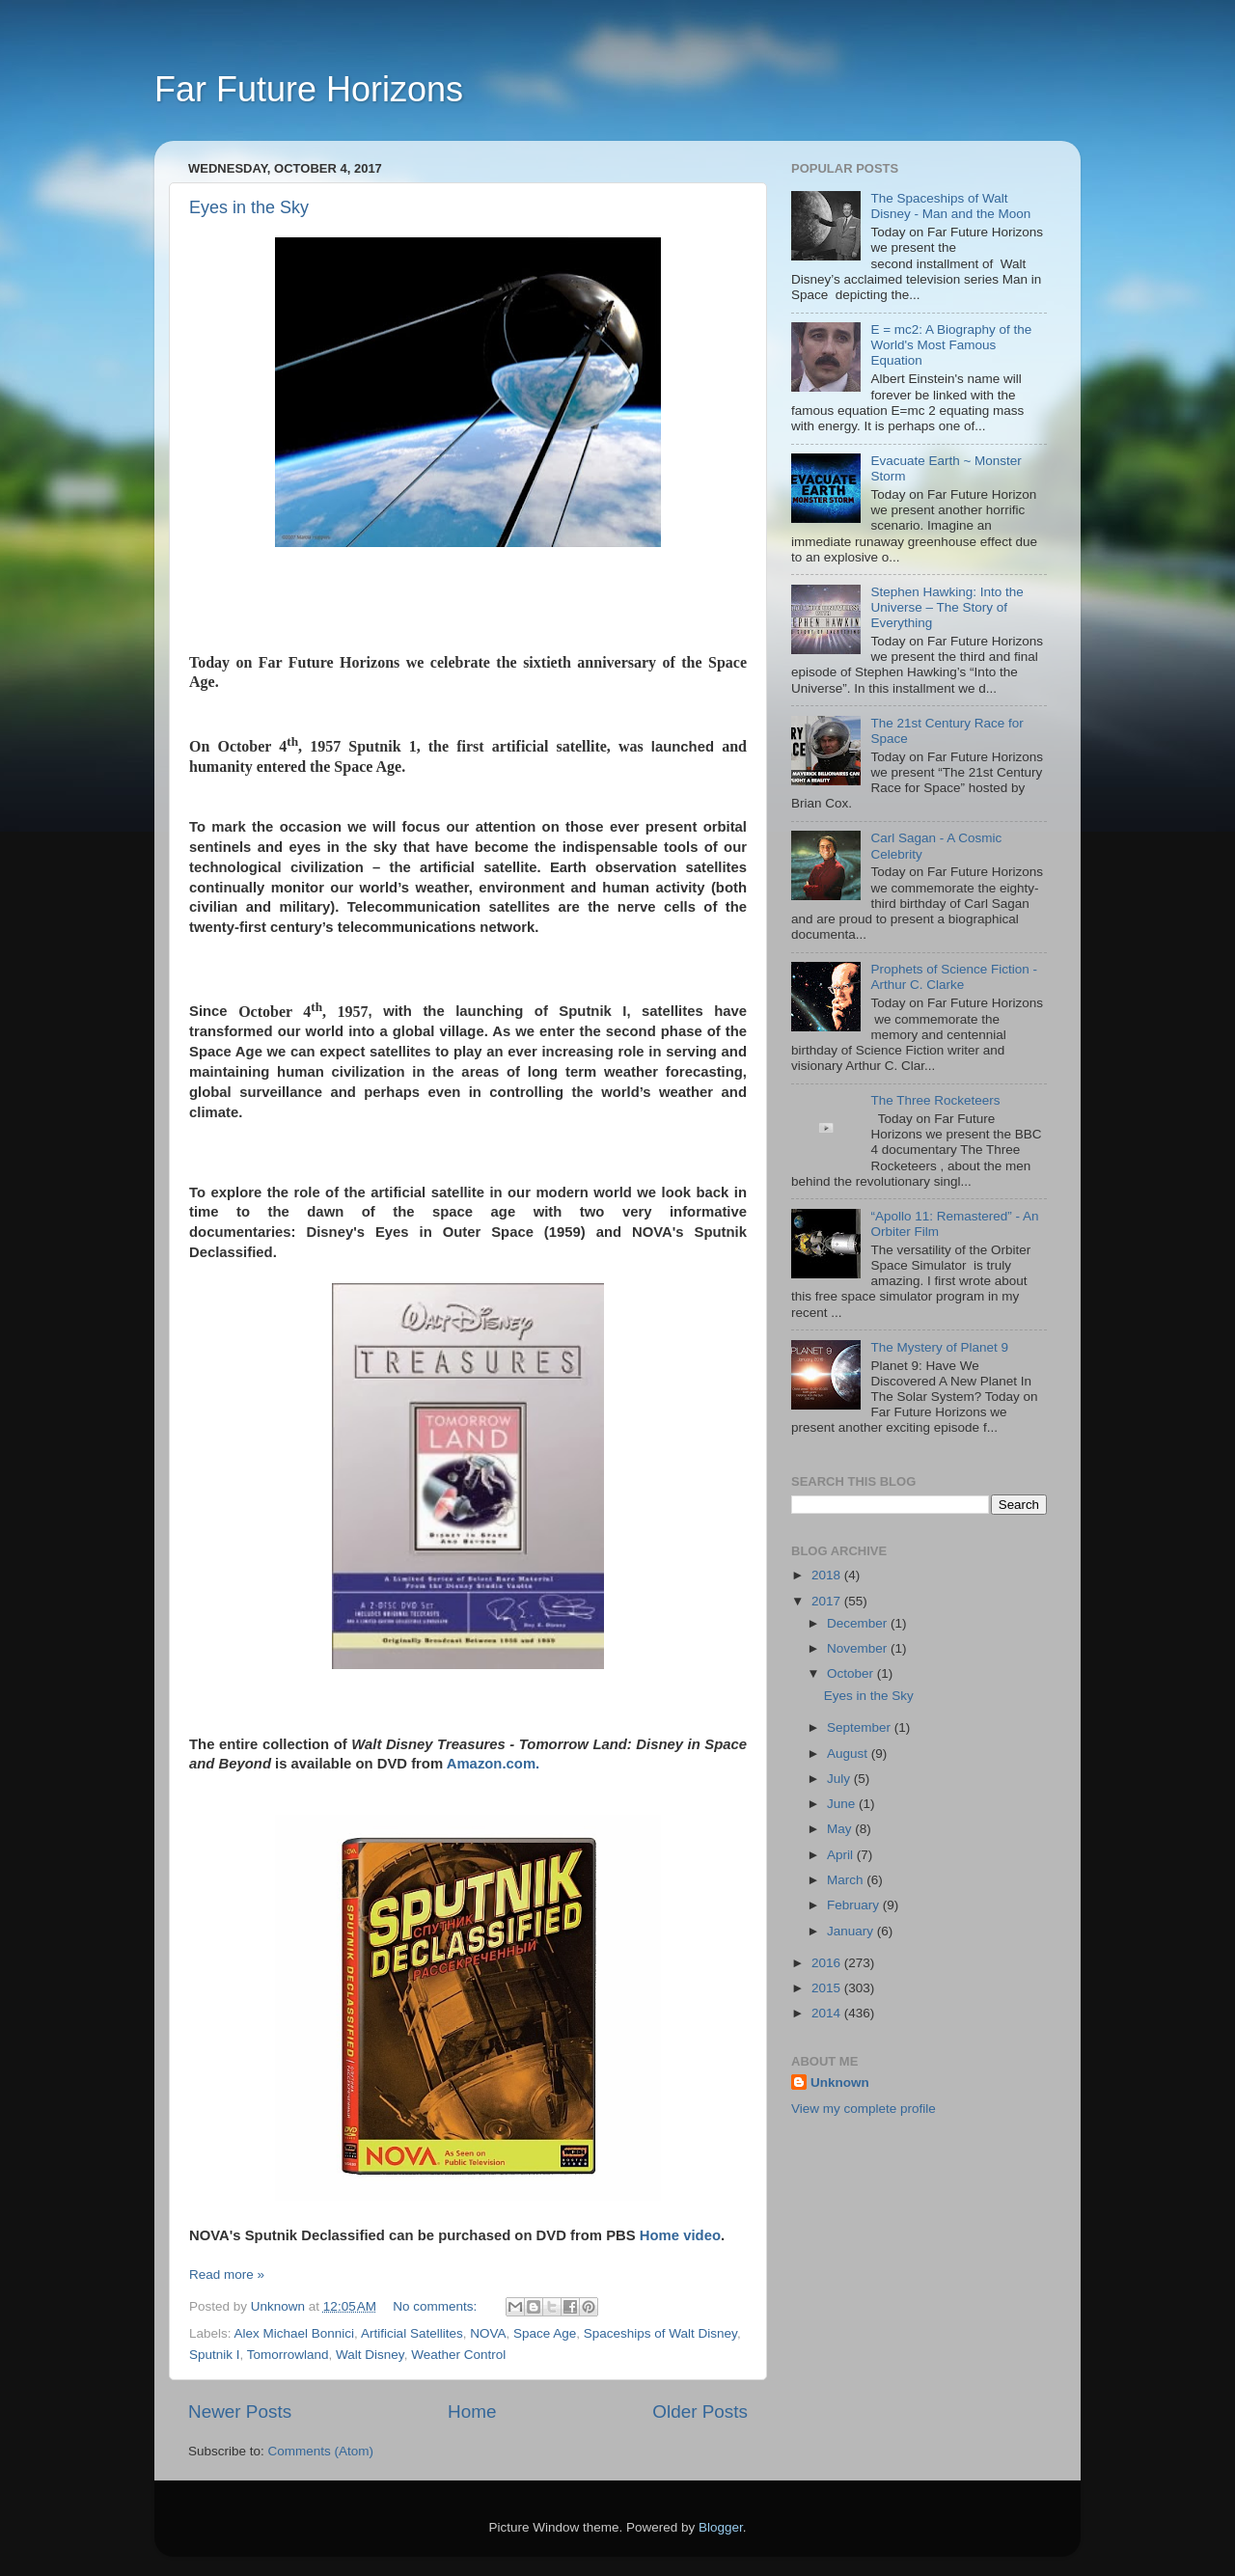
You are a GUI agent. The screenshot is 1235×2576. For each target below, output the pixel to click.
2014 (827, 2013)
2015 (827, 1988)
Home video (680, 2235)
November (859, 1648)
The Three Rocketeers (935, 1100)
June (843, 1803)
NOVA (488, 2333)
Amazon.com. (493, 1763)
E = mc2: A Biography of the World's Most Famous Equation (950, 345)
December (859, 1623)
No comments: (436, 2306)
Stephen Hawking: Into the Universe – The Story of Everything (946, 607)
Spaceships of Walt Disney (660, 2333)
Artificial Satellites (412, 2333)
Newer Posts (239, 2411)
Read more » (226, 2274)
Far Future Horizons (308, 89)
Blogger (721, 2527)
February (855, 1905)
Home (472, 2411)
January (852, 1931)
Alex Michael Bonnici (294, 2333)
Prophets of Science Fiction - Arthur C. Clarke (953, 977)
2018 (827, 1575)
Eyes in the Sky (249, 207)
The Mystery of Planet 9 (939, 1347)
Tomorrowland (288, 2354)
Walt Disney (370, 2354)
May (841, 1829)
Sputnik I (214, 2354)
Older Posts (700, 2411)
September (860, 1727)
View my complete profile (863, 2108)
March (846, 1880)
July (840, 1778)
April (842, 1855)
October (852, 1673)
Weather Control (458, 2354)
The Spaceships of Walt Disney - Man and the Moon (950, 206)
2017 (827, 1601)
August (849, 1753)
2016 (827, 1963)
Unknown (839, 2082)
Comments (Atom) (321, 2451)
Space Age (544, 2333)
